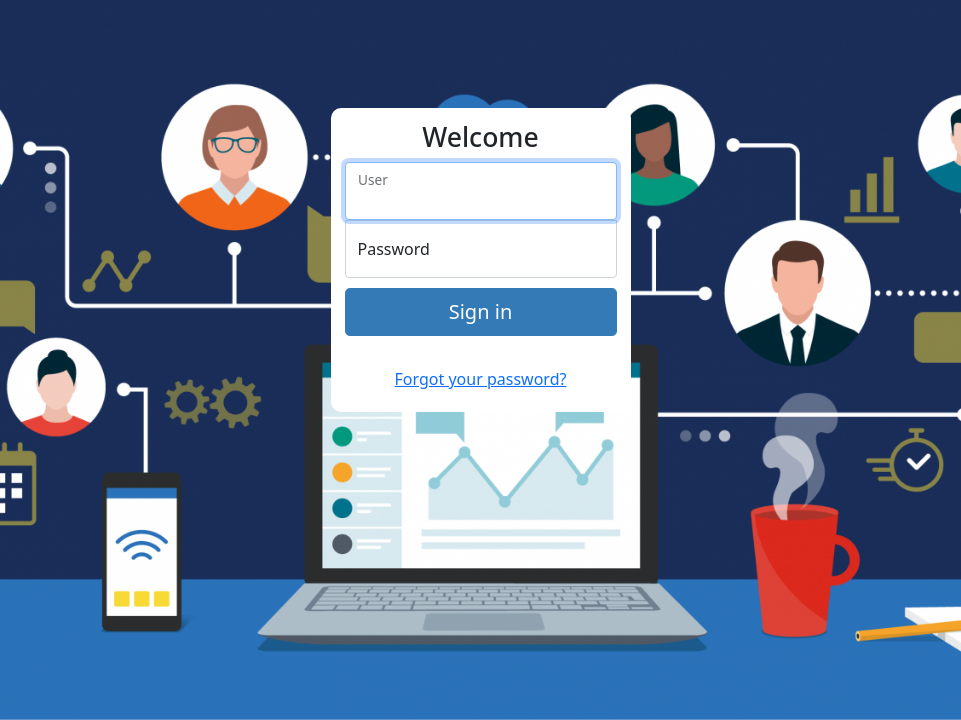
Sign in (481, 311)
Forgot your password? (481, 379)
